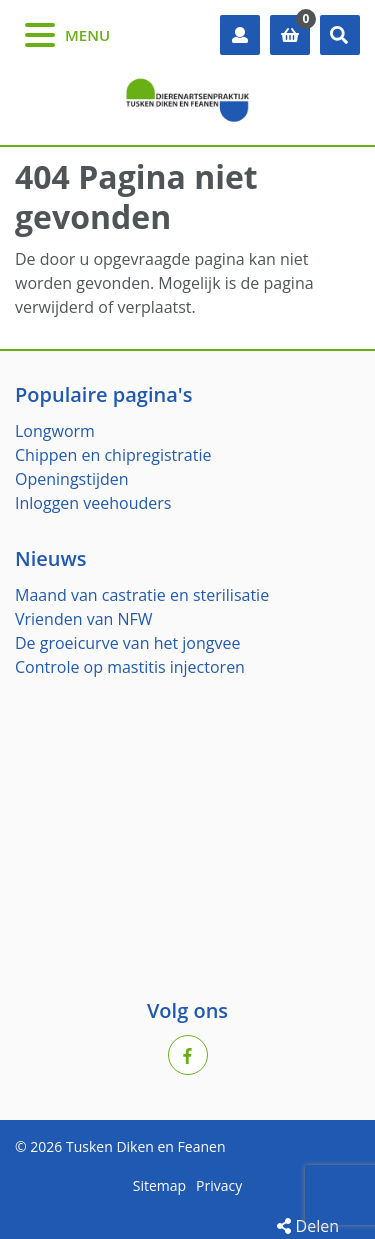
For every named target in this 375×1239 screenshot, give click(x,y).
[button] (340, 35)
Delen (308, 1226)
